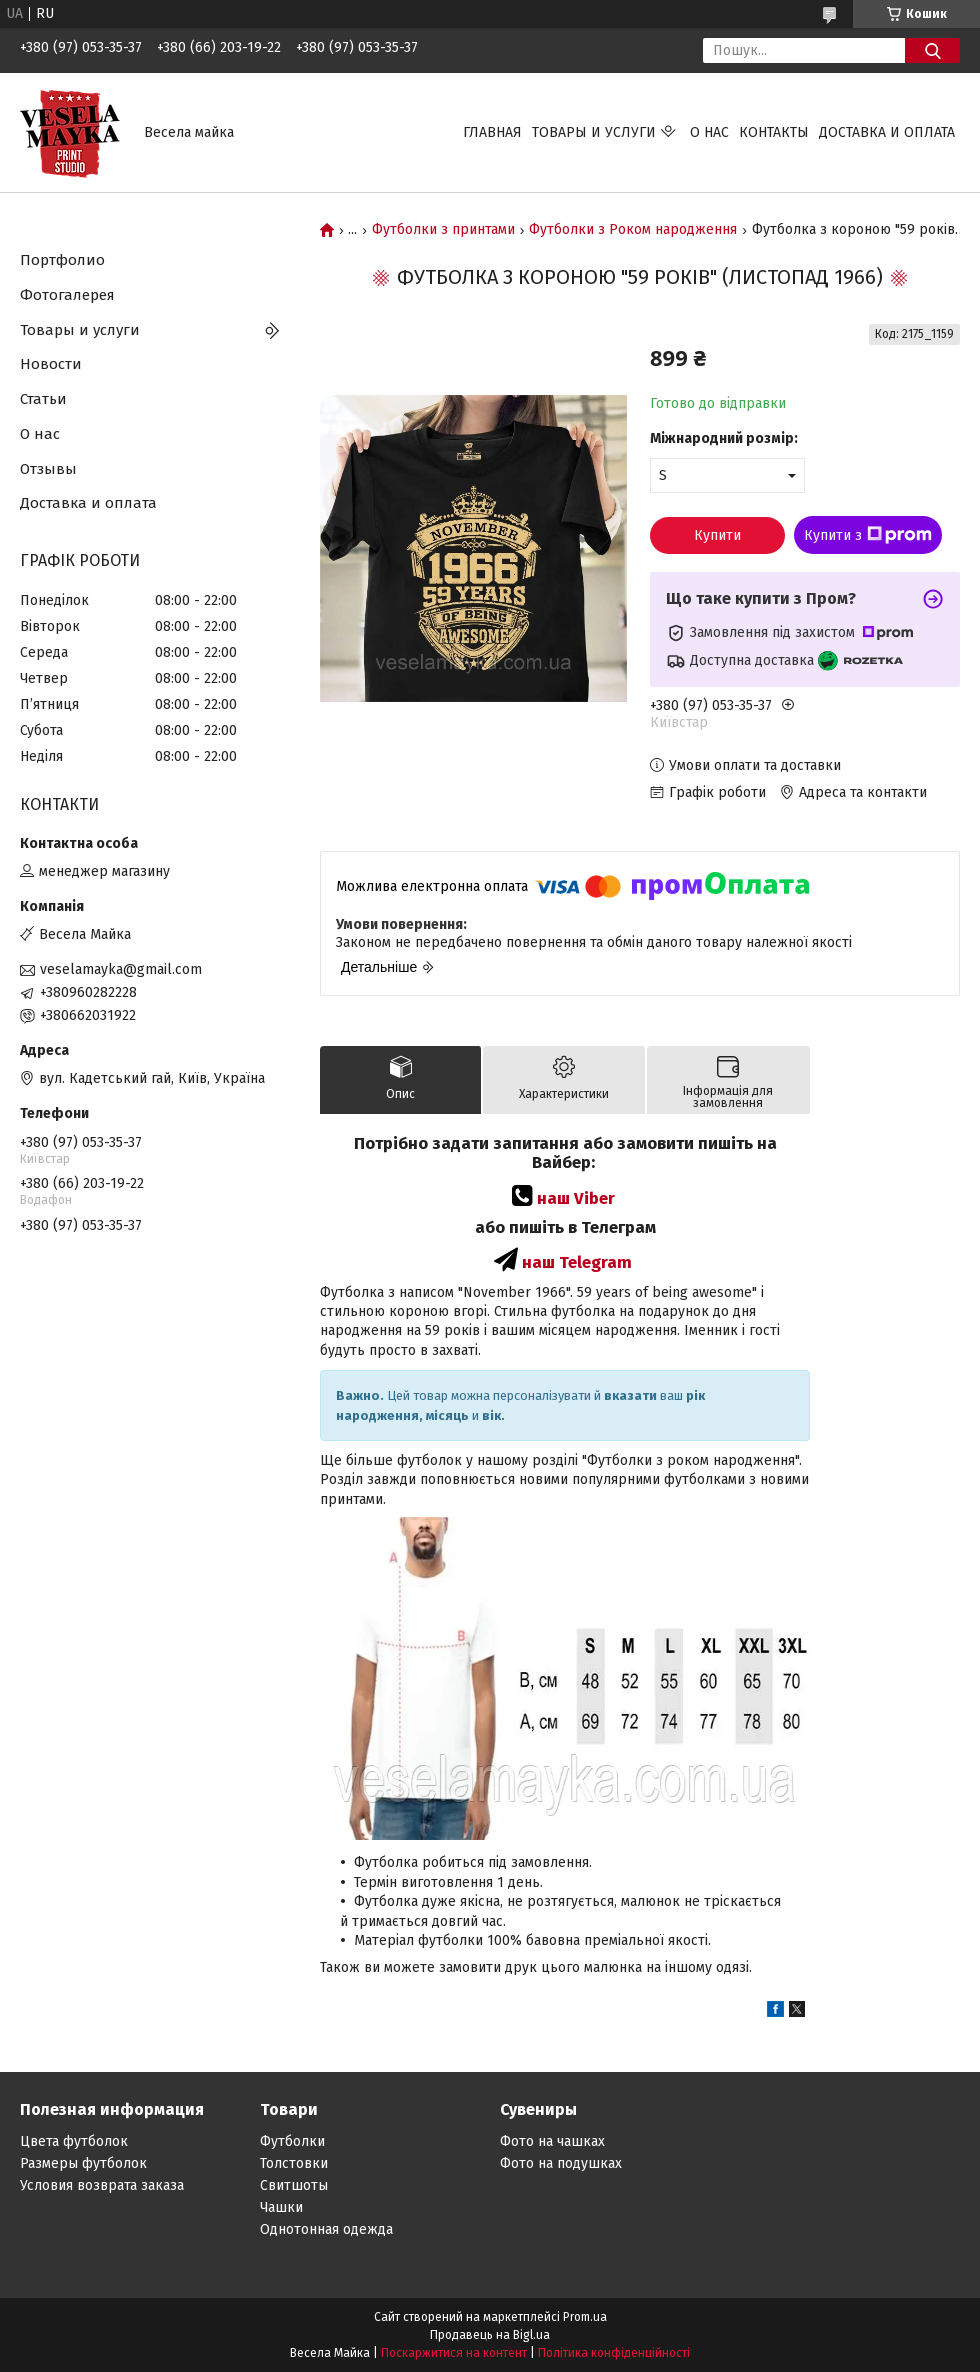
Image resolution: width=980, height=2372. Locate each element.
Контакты (774, 132)
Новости (51, 364)
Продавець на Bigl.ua (490, 2335)
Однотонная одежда (326, 2229)
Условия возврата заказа (102, 2185)
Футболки (292, 2141)
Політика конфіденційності (614, 2353)
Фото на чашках (552, 2141)
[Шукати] (932, 50)
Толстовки (294, 2163)
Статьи (43, 399)
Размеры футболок (83, 2163)
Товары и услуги (594, 132)
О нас (709, 132)
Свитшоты (294, 2185)
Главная (492, 132)
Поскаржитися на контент (454, 2353)
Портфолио (62, 260)
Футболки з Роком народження (633, 230)
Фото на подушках (561, 2163)
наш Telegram (577, 1262)
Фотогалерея (67, 295)
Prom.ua (585, 2317)
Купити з (868, 535)
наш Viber (576, 1198)
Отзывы (48, 469)
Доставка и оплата (887, 132)
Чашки (281, 2207)
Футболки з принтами (443, 230)
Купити (717, 535)
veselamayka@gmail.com (121, 969)
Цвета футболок (74, 2141)
